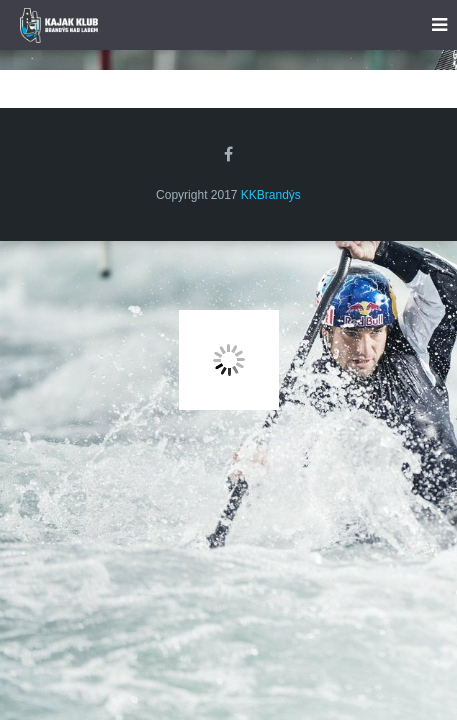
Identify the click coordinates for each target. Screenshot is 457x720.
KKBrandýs (271, 195)
